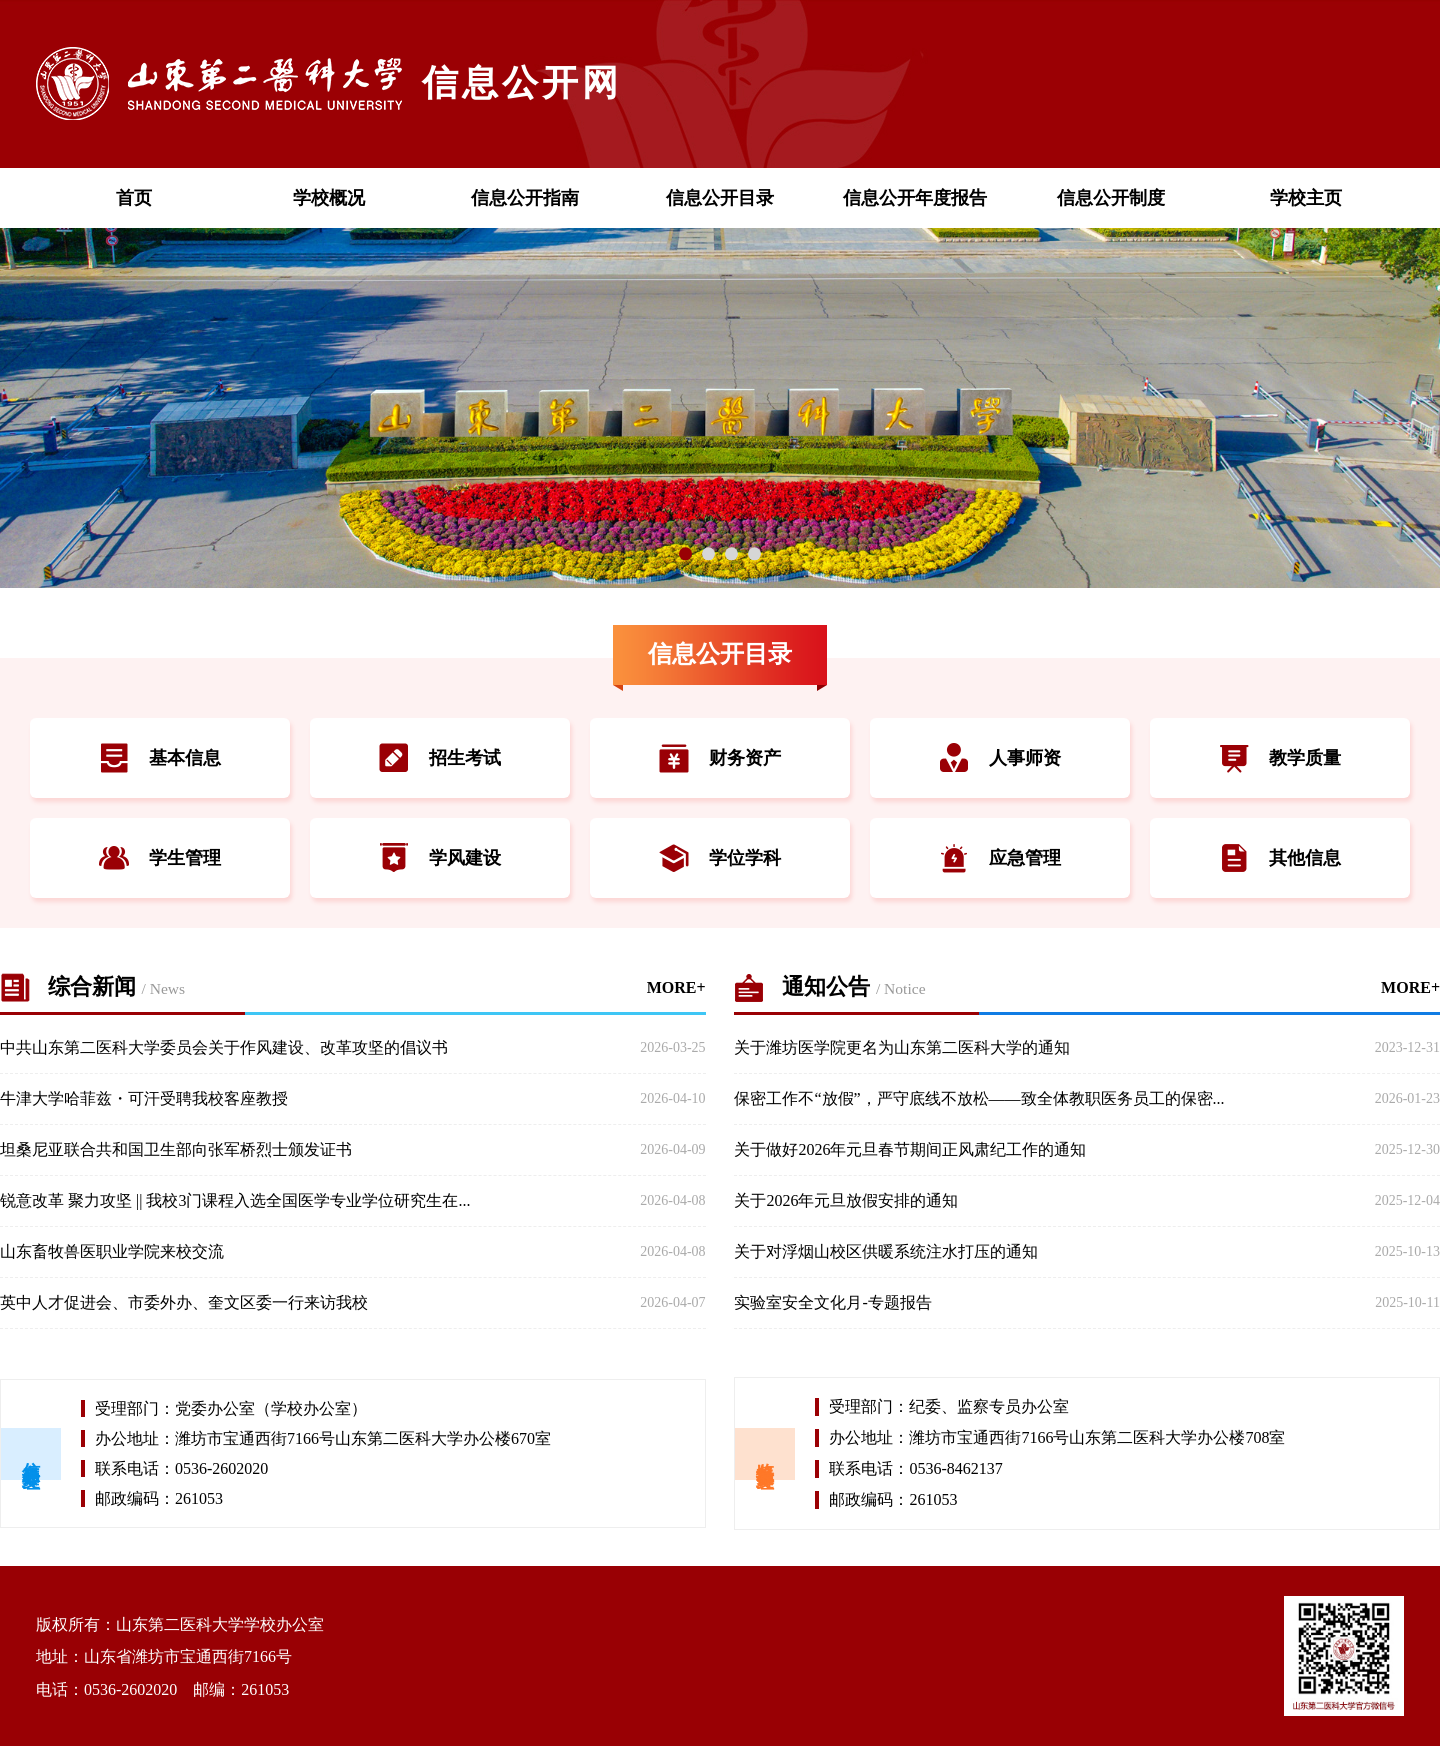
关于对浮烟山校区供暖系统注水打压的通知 (886, 1251)
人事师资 (1000, 758)
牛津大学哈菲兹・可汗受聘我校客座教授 (144, 1098)
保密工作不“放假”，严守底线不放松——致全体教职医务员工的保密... (979, 1098)
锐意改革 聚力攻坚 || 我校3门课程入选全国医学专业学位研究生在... (235, 1200)
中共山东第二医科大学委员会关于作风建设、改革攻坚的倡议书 (224, 1047)
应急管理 (1000, 858)
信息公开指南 (525, 198)
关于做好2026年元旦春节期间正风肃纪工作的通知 (910, 1149)
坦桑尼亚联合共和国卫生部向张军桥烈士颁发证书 (176, 1149)
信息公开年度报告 (915, 198)
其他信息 (1280, 858)
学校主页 (1306, 198)
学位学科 (720, 858)
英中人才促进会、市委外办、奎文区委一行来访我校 (184, 1302)
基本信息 (160, 758)
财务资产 (720, 758)
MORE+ (676, 987)
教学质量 (1280, 758)
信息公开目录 (720, 198)
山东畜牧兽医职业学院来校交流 (112, 1251)
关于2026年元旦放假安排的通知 (846, 1200)
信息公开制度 (1111, 198)
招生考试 (440, 758)
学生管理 (160, 858)
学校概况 (329, 198)
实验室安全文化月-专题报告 (832, 1302)
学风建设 (440, 858)
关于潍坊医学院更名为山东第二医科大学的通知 (902, 1047)
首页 (134, 198)
